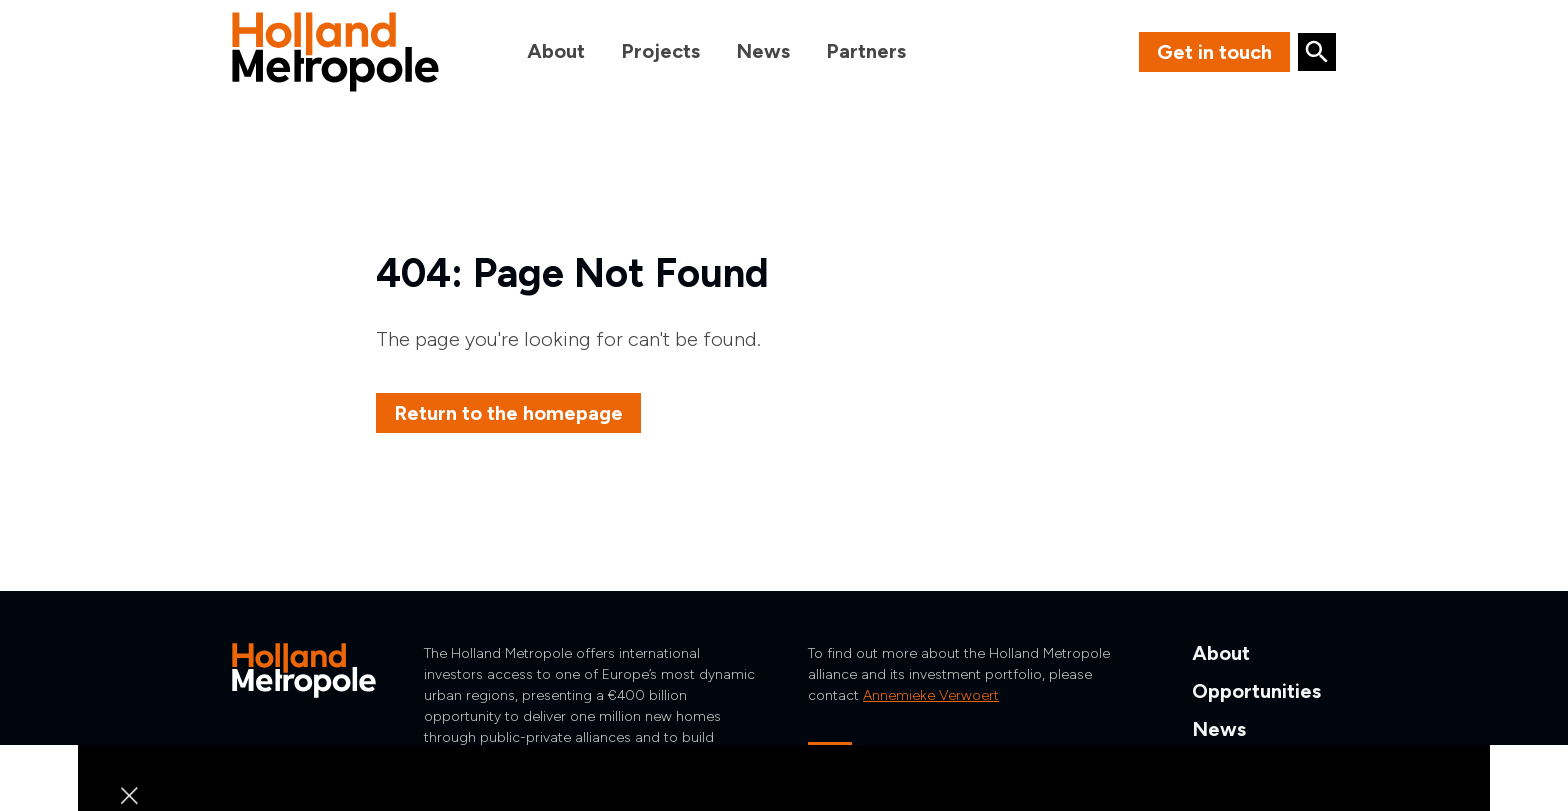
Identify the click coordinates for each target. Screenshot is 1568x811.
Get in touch (1214, 52)
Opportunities (1256, 691)
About (556, 51)
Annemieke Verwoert (931, 695)
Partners (866, 51)
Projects (660, 51)
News (763, 51)
